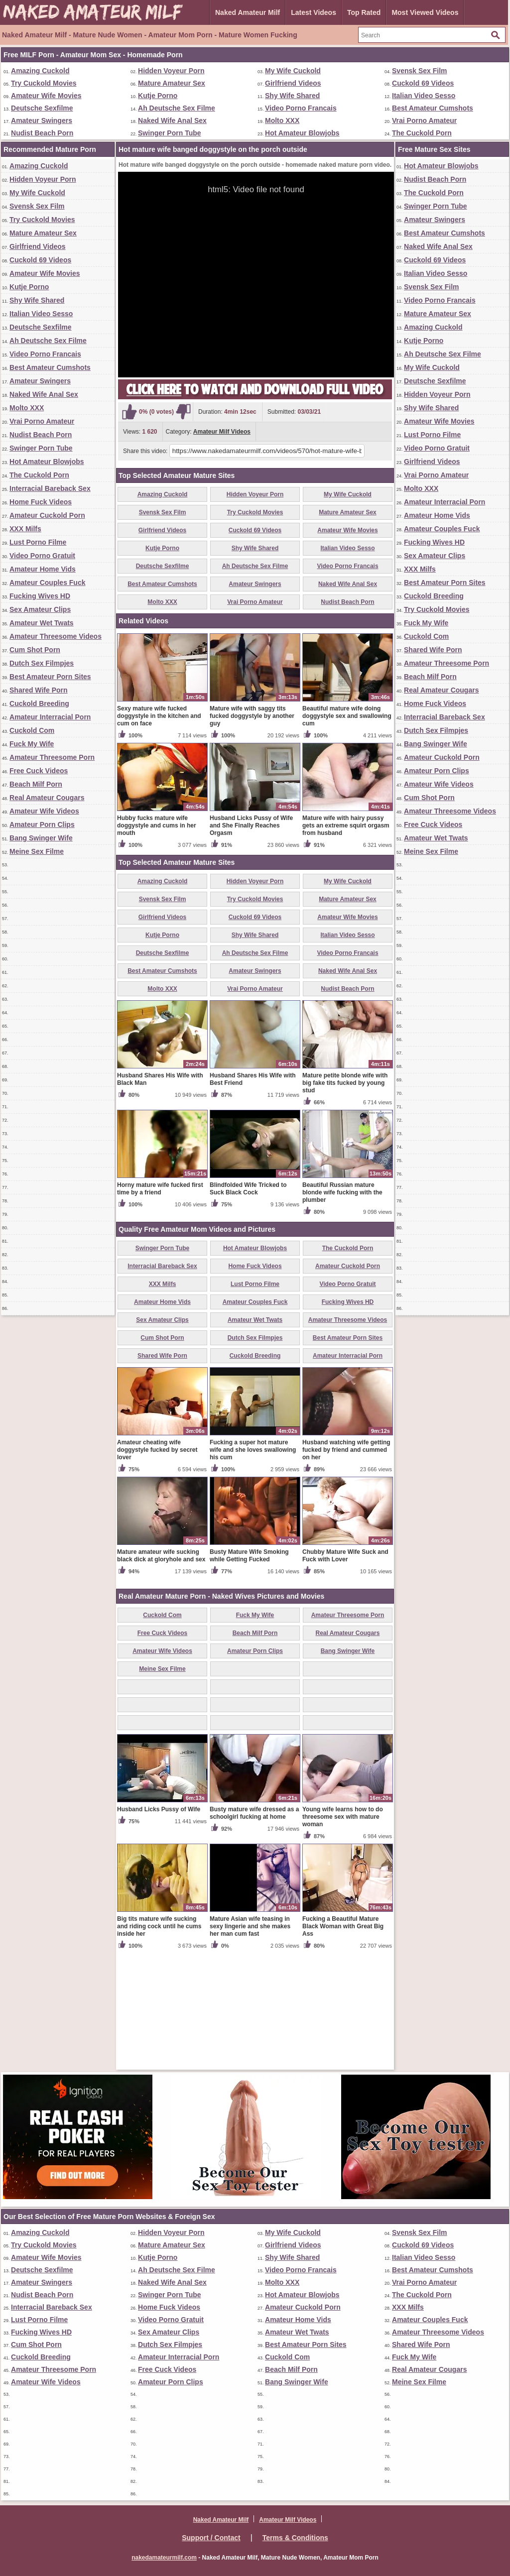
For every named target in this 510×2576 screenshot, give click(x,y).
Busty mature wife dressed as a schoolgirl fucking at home (254, 1929)
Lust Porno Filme (37, 542)
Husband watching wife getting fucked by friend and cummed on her (346, 1566)
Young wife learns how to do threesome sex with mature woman (342, 1933)
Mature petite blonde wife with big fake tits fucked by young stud (344, 1199)
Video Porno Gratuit (42, 556)
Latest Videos (313, 12)
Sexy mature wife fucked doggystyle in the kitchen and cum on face (159, 832)
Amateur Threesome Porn (52, 757)
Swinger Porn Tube (169, 133)
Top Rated (364, 12)
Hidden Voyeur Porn (171, 71)
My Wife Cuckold (293, 71)
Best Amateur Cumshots (432, 108)
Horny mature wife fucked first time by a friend (160, 1305)
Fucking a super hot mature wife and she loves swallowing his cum (253, 1566)
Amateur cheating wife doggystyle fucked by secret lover (157, 1566)
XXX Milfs (25, 529)
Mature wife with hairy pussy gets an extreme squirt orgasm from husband (345, 942)
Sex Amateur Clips (40, 609)
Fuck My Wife (31, 744)
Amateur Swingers (41, 120)
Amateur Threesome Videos (55, 636)
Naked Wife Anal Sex (172, 120)
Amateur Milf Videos (222, 431)
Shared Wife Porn (38, 690)
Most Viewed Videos (424, 12)
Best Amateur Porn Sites (50, 677)
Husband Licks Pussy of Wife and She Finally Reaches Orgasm (251, 942)
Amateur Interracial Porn (50, 717)
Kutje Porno (157, 96)
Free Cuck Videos (38, 771)
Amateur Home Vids (42, 569)
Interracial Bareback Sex (50, 488)
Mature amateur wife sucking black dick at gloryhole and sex (161, 1672)
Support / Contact (211, 2538)
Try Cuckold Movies (43, 83)
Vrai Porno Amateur (424, 120)
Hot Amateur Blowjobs (302, 133)
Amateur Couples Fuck (47, 582)
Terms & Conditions (295, 2538)
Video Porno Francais (301, 108)
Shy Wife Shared (292, 96)
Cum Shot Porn (34, 650)
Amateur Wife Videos (44, 811)
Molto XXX (282, 120)
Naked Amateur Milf (247, 12)
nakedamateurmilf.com (164, 2557)
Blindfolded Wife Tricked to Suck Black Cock (248, 1305)
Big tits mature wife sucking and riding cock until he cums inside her (159, 2043)
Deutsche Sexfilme (42, 108)
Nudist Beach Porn (42, 133)
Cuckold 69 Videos (423, 83)
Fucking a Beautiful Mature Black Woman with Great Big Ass (342, 2043)
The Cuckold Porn (422, 133)
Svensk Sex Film (419, 71)
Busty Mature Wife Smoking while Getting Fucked (249, 1672)
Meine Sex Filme (36, 851)
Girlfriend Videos (293, 83)
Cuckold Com (31, 730)
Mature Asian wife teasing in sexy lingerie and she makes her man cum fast (250, 2043)
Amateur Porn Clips (42, 824)
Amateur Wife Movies (46, 96)
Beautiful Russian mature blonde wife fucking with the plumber (342, 1309)
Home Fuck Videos (40, 502)
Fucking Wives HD (39, 596)
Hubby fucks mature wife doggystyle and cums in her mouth (156, 942)
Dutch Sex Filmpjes (41, 663)
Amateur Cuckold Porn (47, 515)
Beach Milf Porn (35, 784)
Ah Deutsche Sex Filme (176, 108)
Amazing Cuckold (40, 71)
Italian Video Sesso (423, 96)
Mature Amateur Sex (171, 83)
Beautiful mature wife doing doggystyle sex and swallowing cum (346, 832)
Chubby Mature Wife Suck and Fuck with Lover (345, 1672)
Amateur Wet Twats (41, 623)
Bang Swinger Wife (41, 838)
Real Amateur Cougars (46, 798)
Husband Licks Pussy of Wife (158, 1925)
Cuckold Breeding (39, 703)
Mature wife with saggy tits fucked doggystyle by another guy (252, 832)
